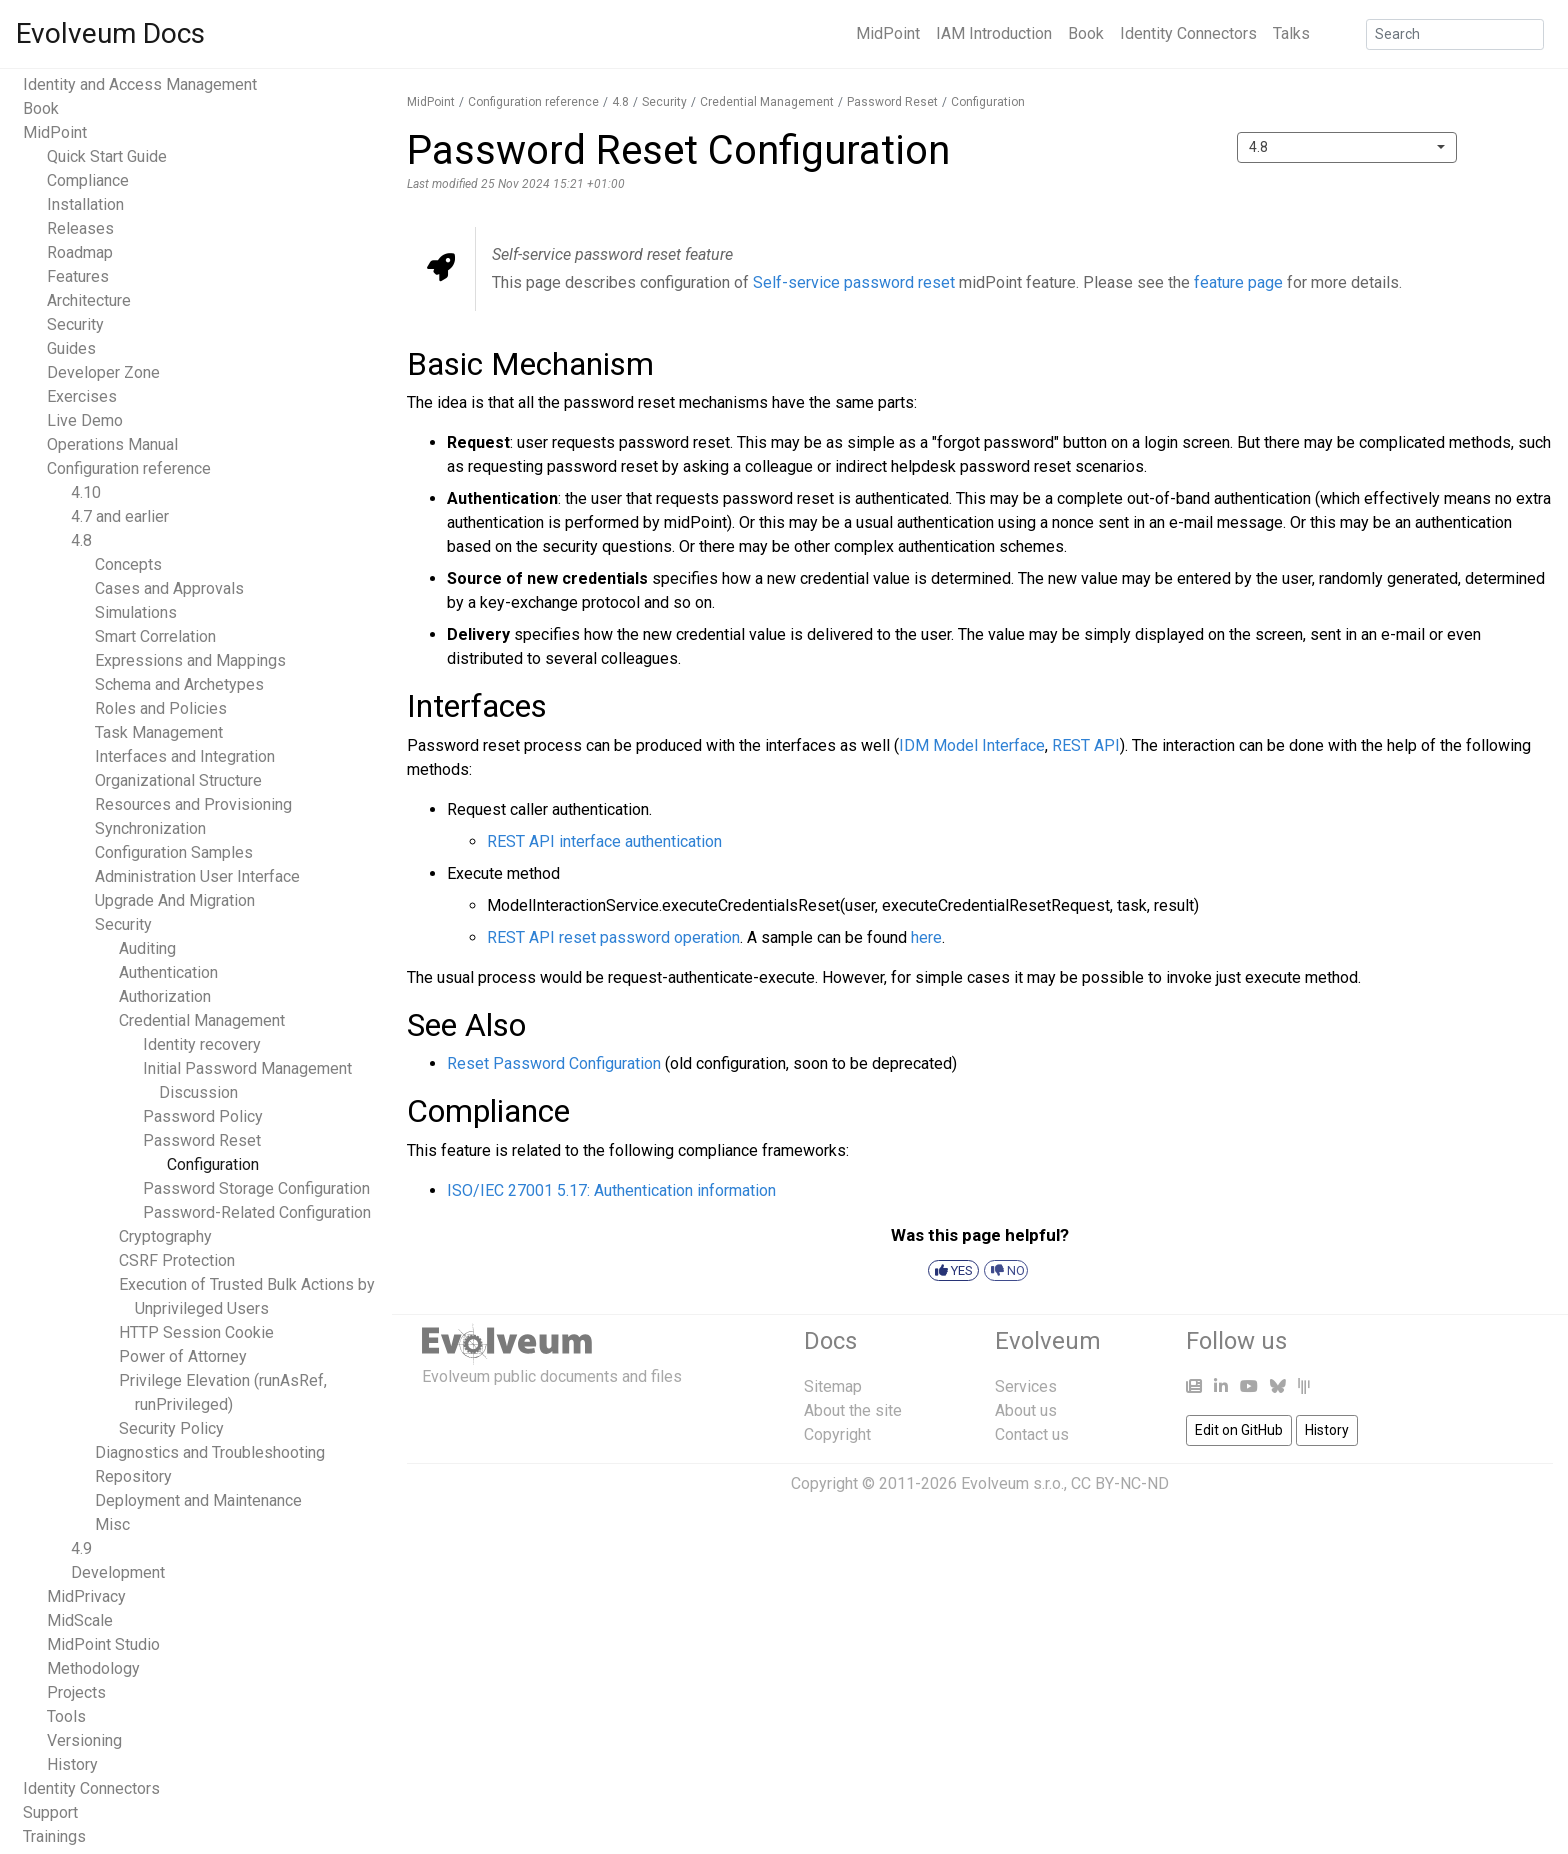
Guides (71, 348)
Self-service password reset (854, 282)
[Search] (1455, 34)
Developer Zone (103, 372)
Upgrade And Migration (175, 900)
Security (75, 324)
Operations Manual (112, 444)
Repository (133, 1476)
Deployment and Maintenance (198, 1500)
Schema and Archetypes (179, 684)
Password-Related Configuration (257, 1212)
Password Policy (203, 1116)
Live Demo (85, 420)
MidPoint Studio (103, 1644)
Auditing (147, 948)
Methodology (93, 1668)
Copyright (837, 1434)
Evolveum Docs (110, 33)
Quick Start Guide (107, 156)
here (926, 937)
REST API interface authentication (604, 841)
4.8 (81, 540)
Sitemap (833, 1386)
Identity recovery (202, 1044)
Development (118, 1572)
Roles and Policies (161, 708)
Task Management (159, 732)
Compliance (88, 180)
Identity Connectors (1188, 33)
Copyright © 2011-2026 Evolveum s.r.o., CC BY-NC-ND (980, 1483)
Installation (85, 204)
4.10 (86, 492)
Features (78, 276)
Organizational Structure (178, 780)
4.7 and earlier (120, 516)
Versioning (84, 1740)
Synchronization (150, 828)
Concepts (128, 564)
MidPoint (888, 33)
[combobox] (1347, 147)
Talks (1291, 33)
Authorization (165, 996)
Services (1026, 1386)
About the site (853, 1410)
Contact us (1032, 1434)
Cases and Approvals (169, 588)
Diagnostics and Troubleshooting (210, 1452)
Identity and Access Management (140, 84)
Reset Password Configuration (554, 1063)
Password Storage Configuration (256, 1188)
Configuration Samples (174, 852)
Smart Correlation (155, 636)
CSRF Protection (177, 1260)
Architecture (89, 300)
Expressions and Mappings (190, 660)
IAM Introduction (994, 33)
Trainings (54, 1836)
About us (1026, 1410)
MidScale (80, 1620)
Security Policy (171, 1428)
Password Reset (202, 1140)
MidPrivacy (86, 1596)
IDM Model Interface (972, 745)
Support (50, 1812)
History (72, 1764)
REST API (1086, 745)
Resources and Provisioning (193, 804)
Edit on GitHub (1239, 1430)
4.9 (81, 1548)
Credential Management (202, 1020)
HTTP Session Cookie (196, 1332)
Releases (80, 228)
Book (1086, 33)
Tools (66, 1716)
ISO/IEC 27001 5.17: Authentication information (611, 1190)
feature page (1238, 282)
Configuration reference (129, 468)
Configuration (213, 1164)
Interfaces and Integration (185, 756)
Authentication (168, 972)
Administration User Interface (197, 876)
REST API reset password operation (613, 937)
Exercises (82, 396)
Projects (76, 1692)
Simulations (136, 612)
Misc (112, 1524)
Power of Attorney (183, 1356)
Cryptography (165, 1236)
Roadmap (80, 252)
